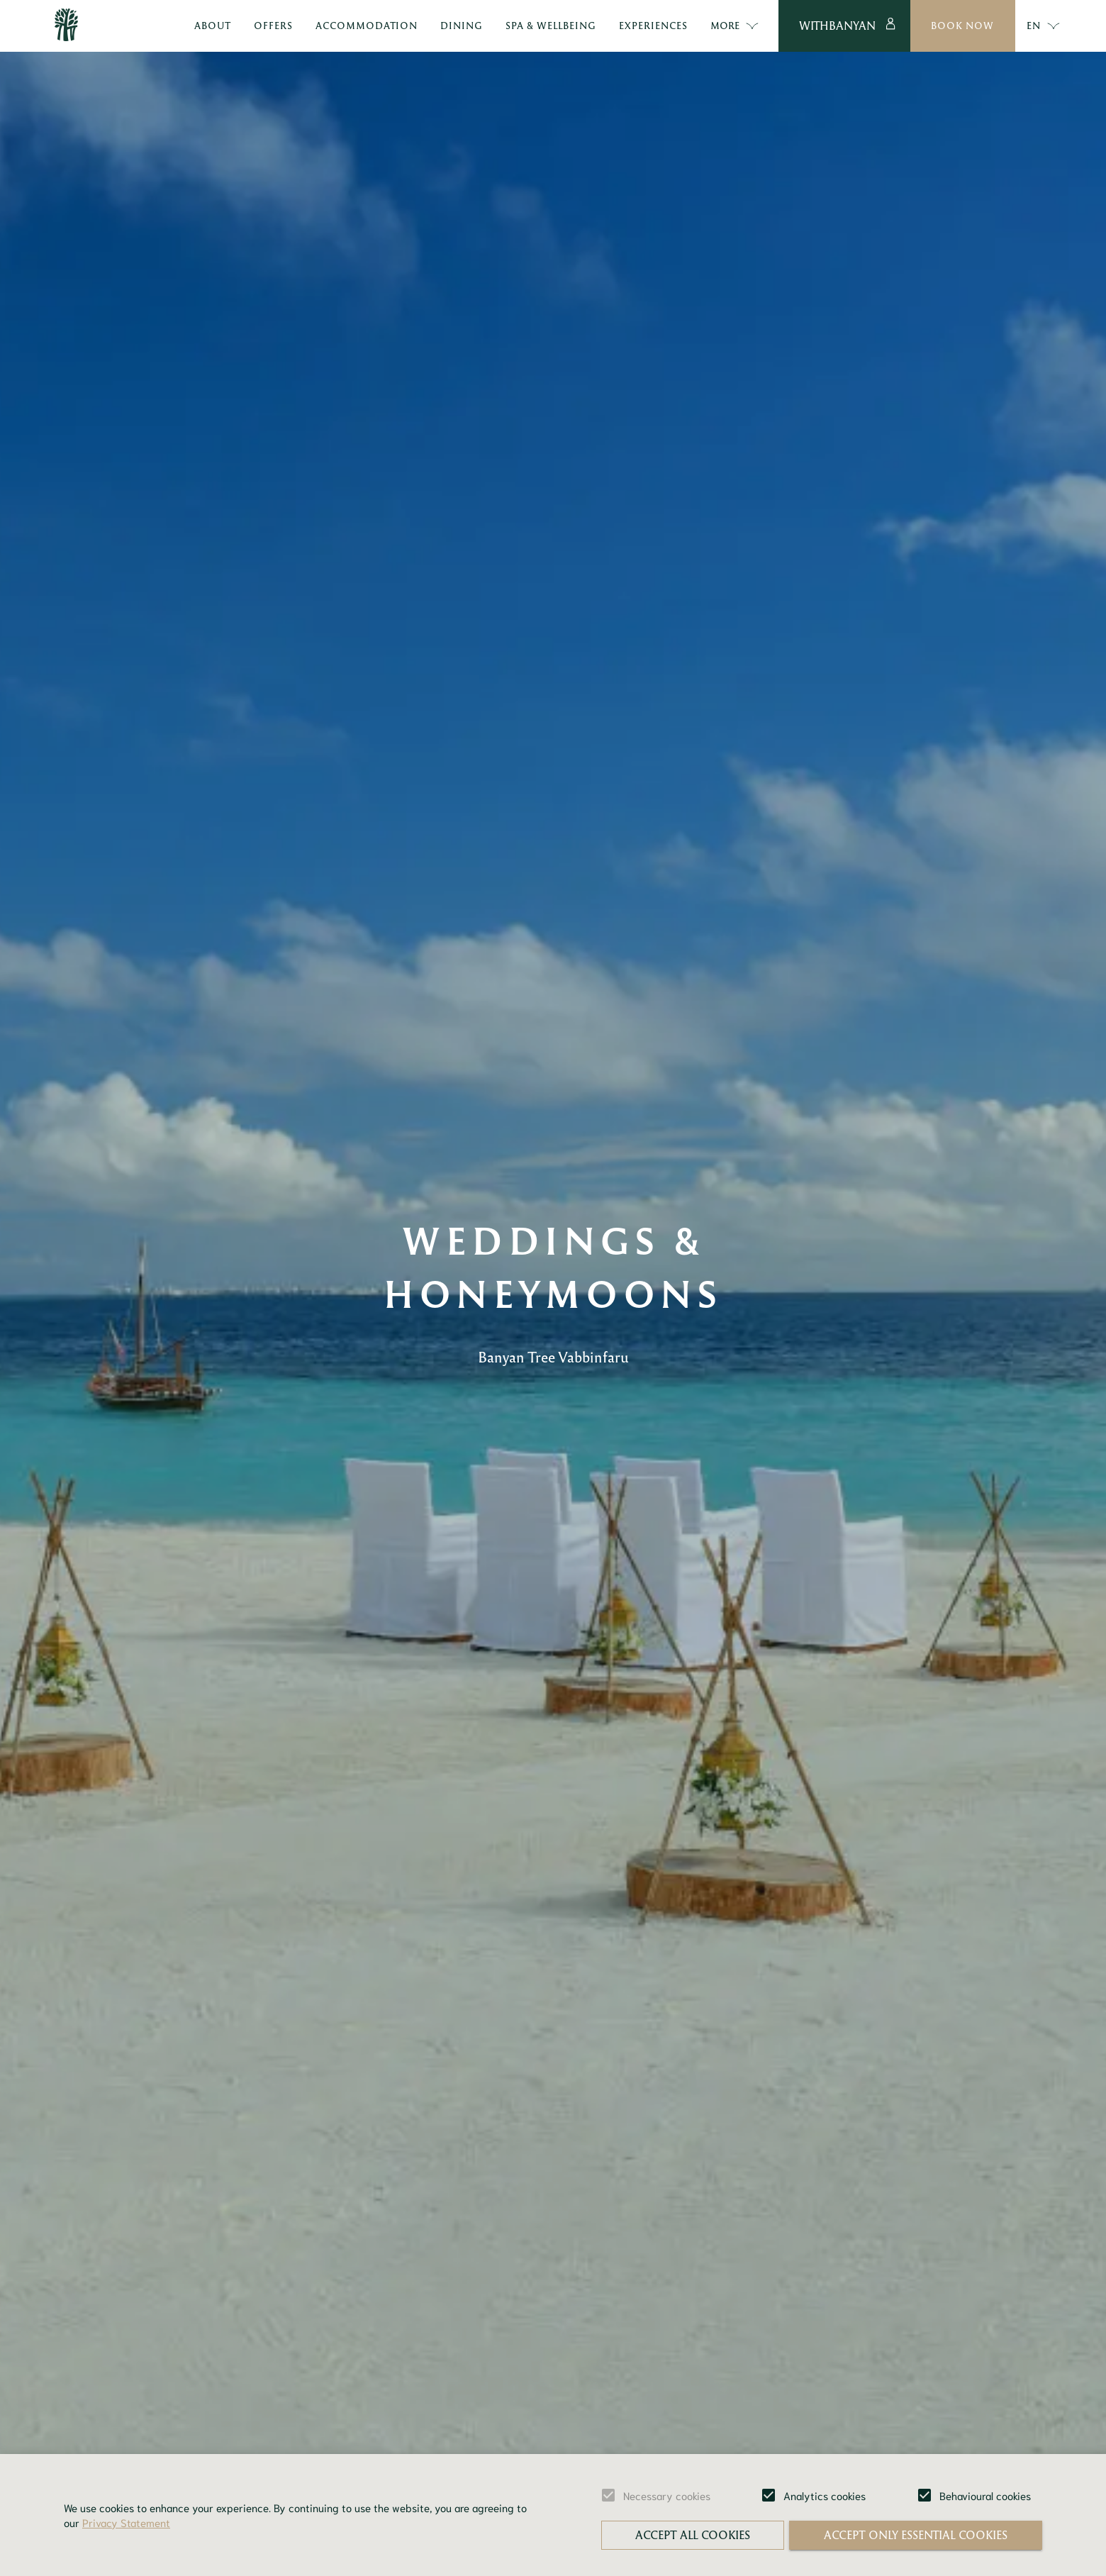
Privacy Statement (126, 2522)
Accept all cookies (692, 2534)
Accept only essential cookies (915, 2534)
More (734, 26)
